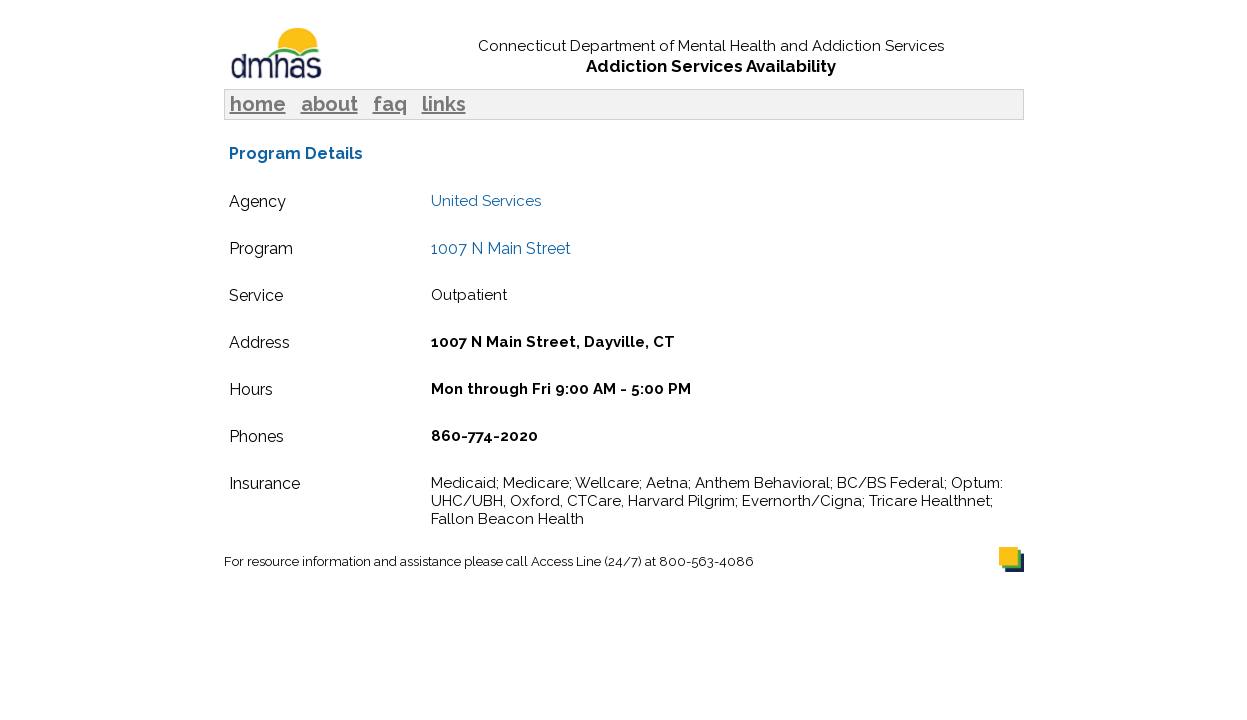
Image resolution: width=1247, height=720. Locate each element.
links (444, 104)
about (329, 104)
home (258, 104)
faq (390, 104)
